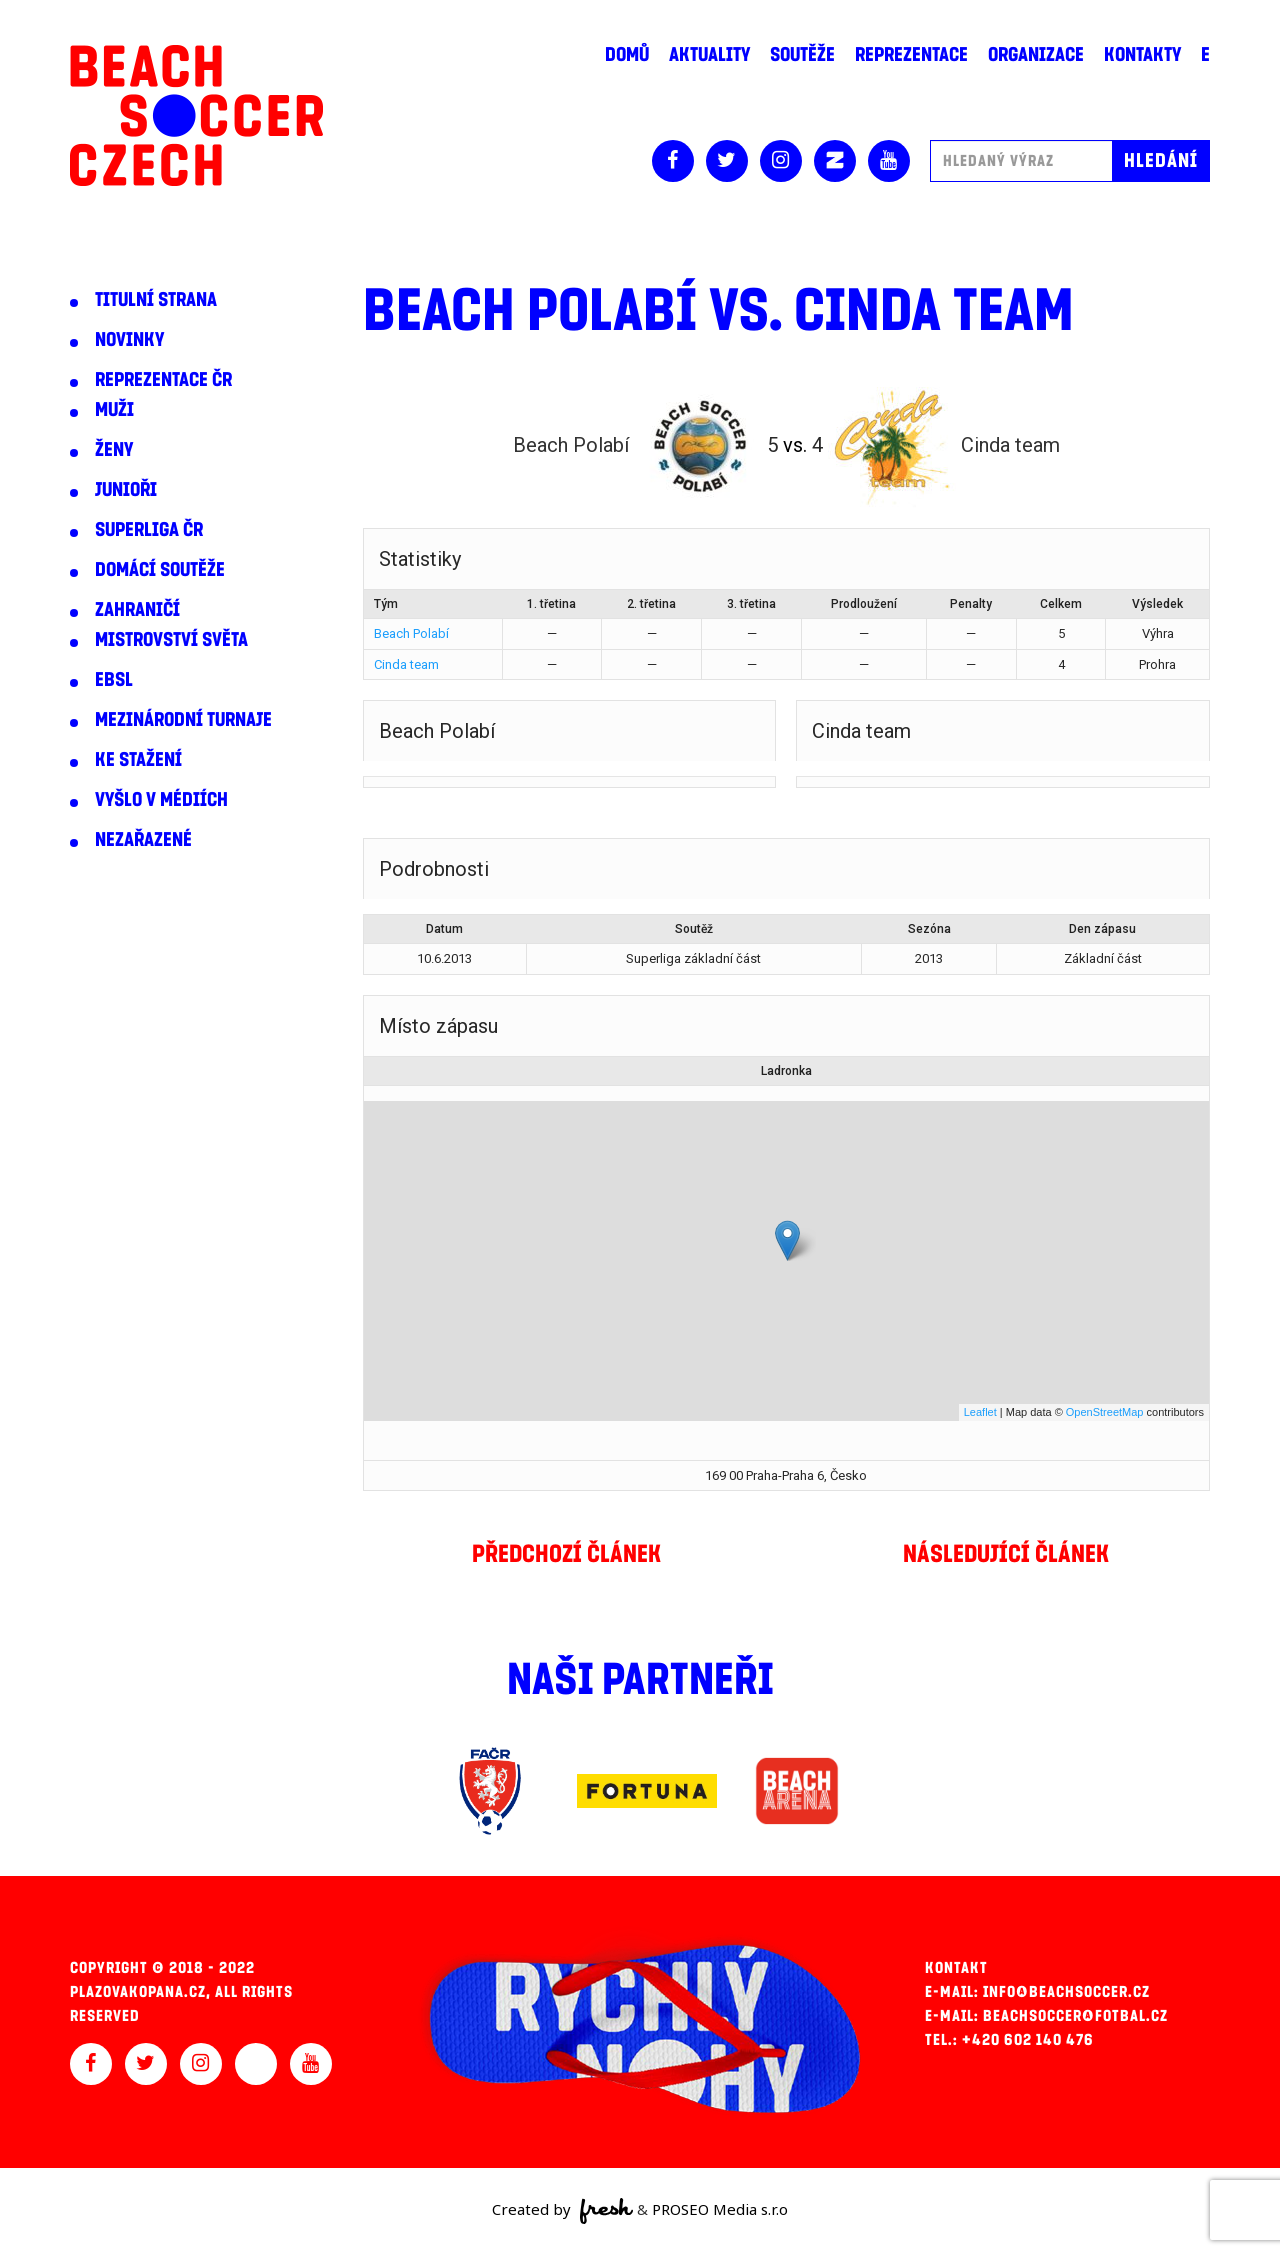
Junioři (126, 490)
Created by (562, 2211)
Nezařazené (143, 840)
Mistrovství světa (171, 640)
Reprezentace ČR (163, 380)
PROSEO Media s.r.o (720, 2209)
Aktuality (709, 55)
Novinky (129, 340)
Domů (627, 55)
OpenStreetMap (1105, 1412)
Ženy (114, 450)
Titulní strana (156, 300)
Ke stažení (138, 760)
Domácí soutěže (160, 570)
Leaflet (980, 1412)
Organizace (1036, 55)
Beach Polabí (411, 633)
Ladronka (786, 1071)
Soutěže (802, 55)
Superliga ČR (149, 530)
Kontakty (1142, 55)
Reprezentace (911, 55)
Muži (114, 410)
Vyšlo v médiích (161, 800)
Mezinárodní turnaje (183, 720)
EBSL (114, 680)
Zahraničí (137, 610)
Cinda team (406, 664)
